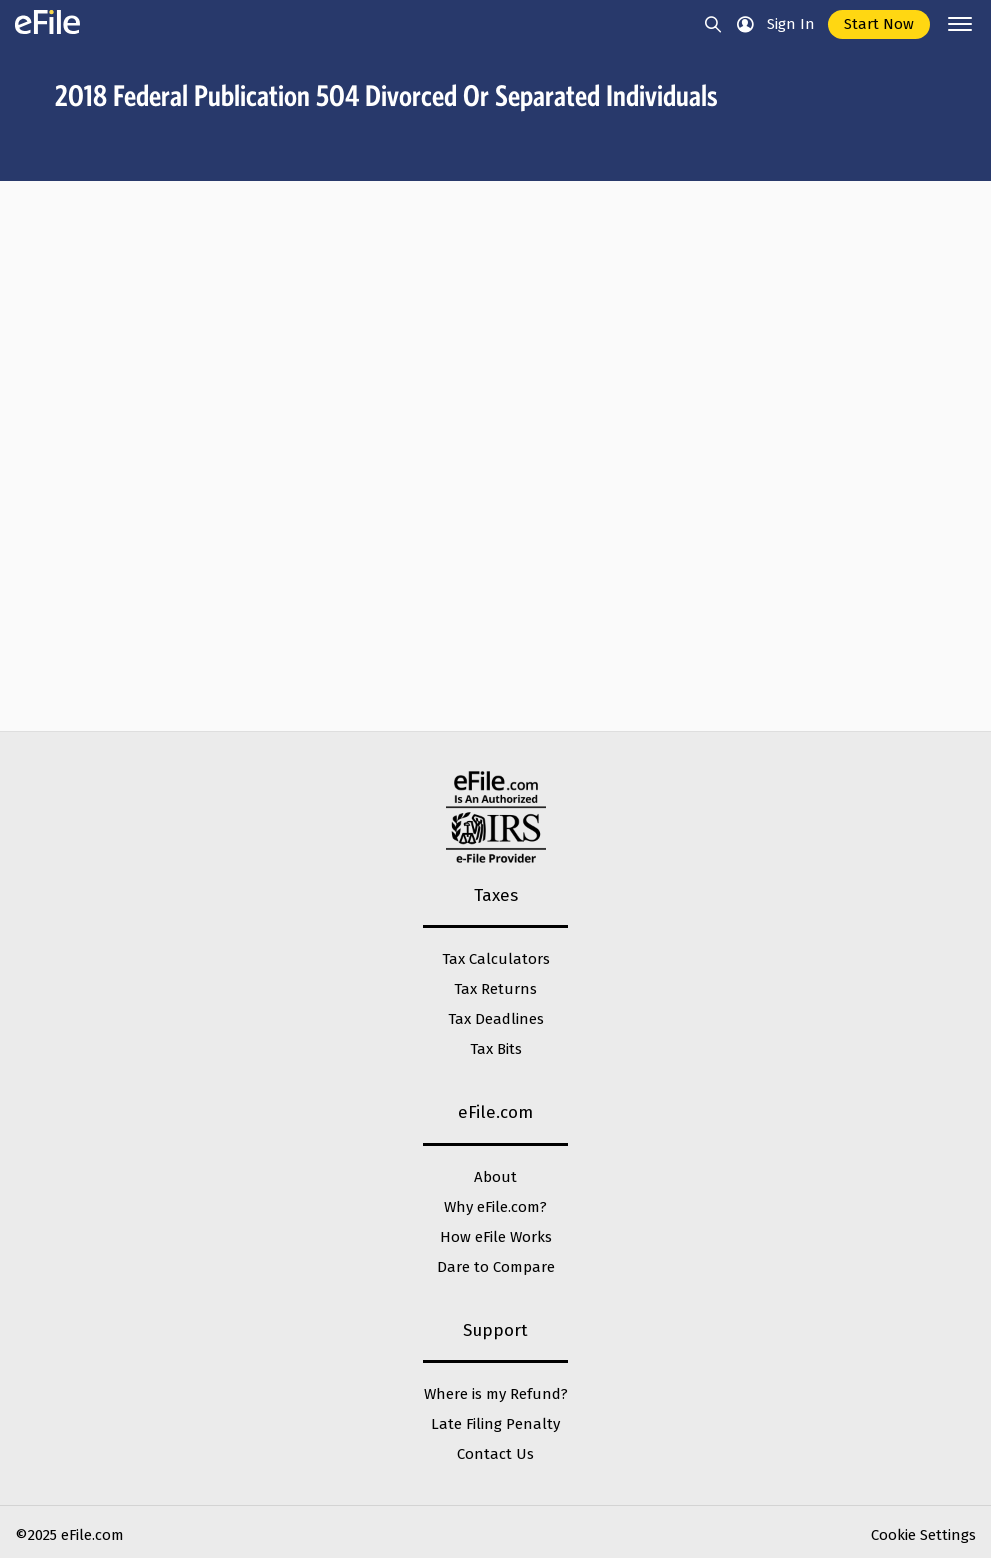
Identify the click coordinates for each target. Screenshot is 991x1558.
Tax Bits (496, 1049)
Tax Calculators (496, 959)
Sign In (791, 24)
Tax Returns (495, 989)
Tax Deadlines (496, 1019)
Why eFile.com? (495, 1207)
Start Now (879, 24)
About (495, 1177)
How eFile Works (496, 1237)
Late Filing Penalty (495, 1424)
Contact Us (495, 1454)
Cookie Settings (923, 1535)
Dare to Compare (496, 1267)
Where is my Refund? (496, 1394)
